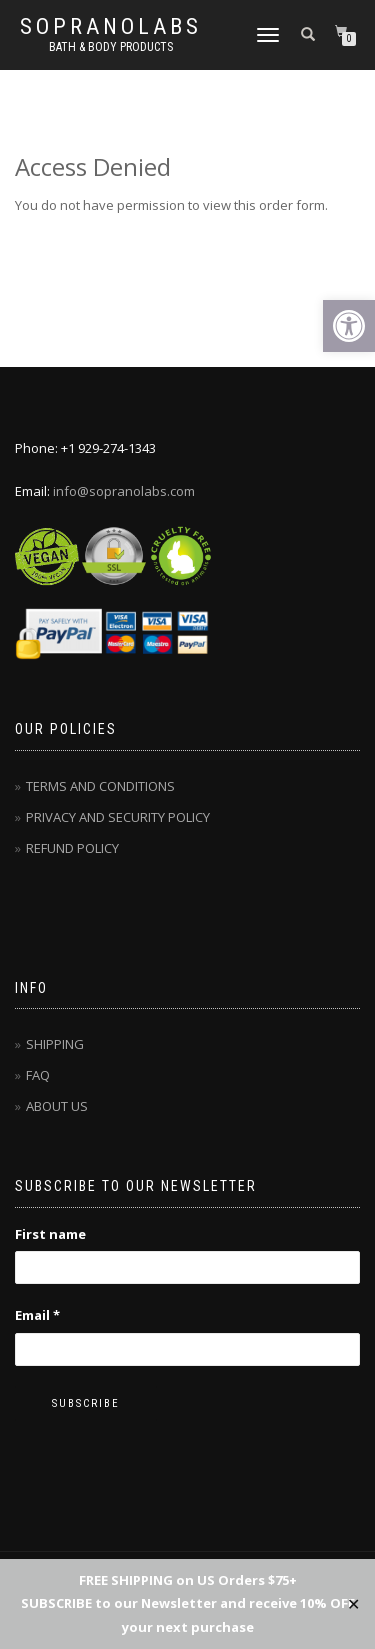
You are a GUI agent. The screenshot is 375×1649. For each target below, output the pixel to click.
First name (50, 1234)
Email (37, 1315)
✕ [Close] (353, 1604)
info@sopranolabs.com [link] (124, 491)
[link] (349, 326)
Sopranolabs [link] (111, 27)
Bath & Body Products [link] (111, 47)
